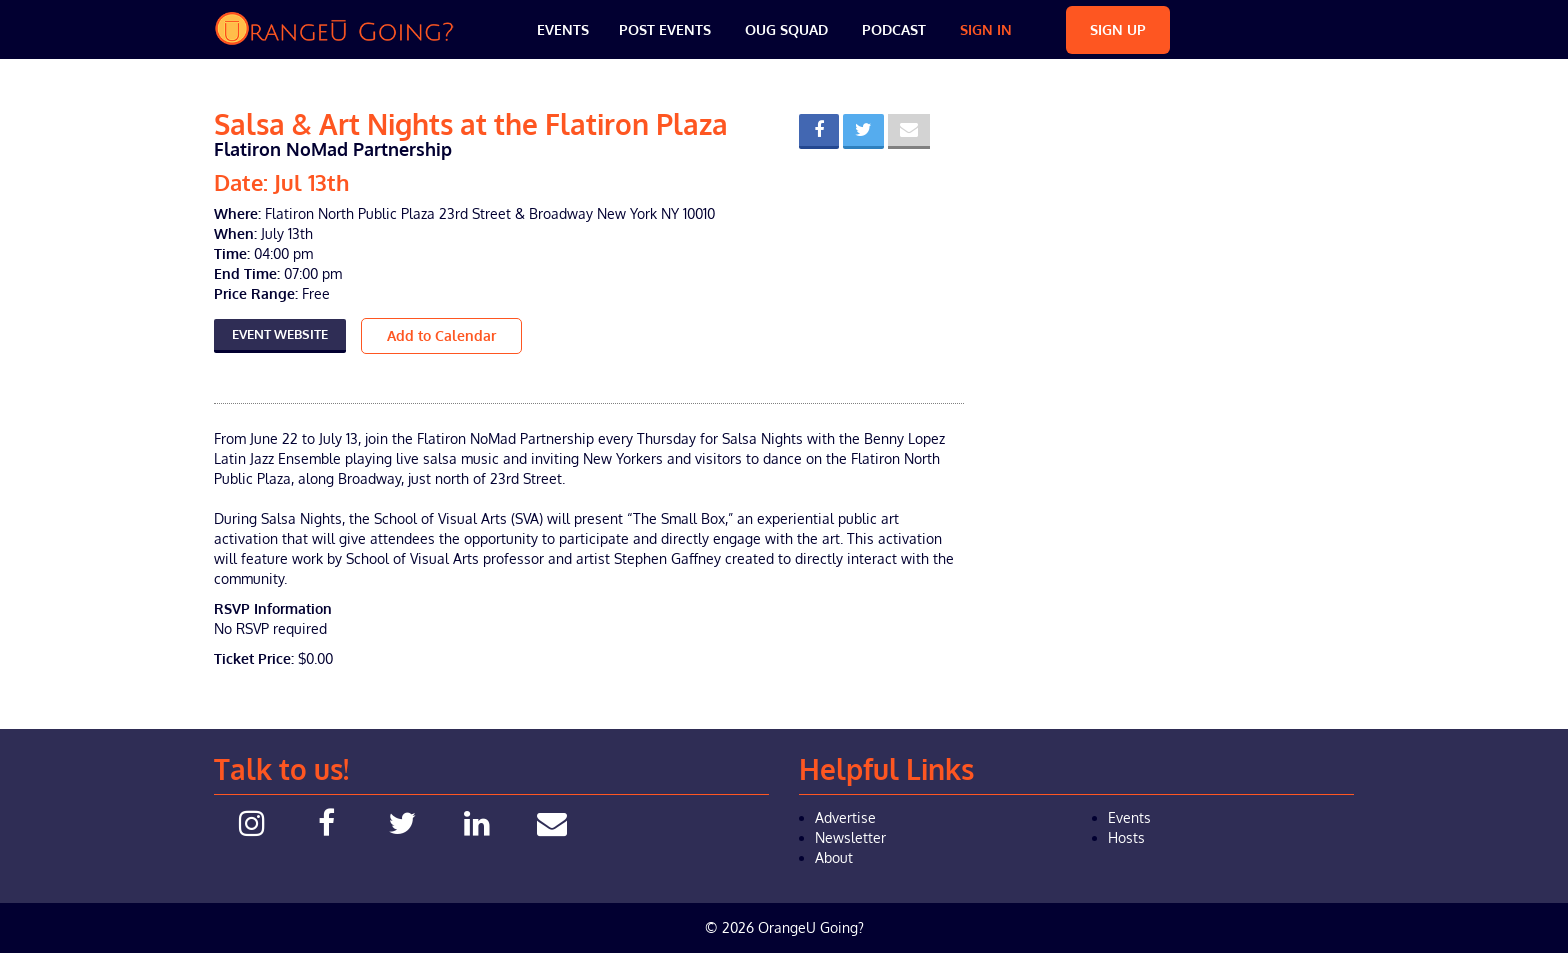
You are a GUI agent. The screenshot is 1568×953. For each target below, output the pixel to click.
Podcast (894, 29)
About (834, 857)
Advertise (845, 817)
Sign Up (1118, 29)
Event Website (280, 334)
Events (563, 29)
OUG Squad (786, 29)
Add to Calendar (441, 335)
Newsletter (850, 837)
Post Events (665, 29)
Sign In (986, 29)
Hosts (1126, 837)
